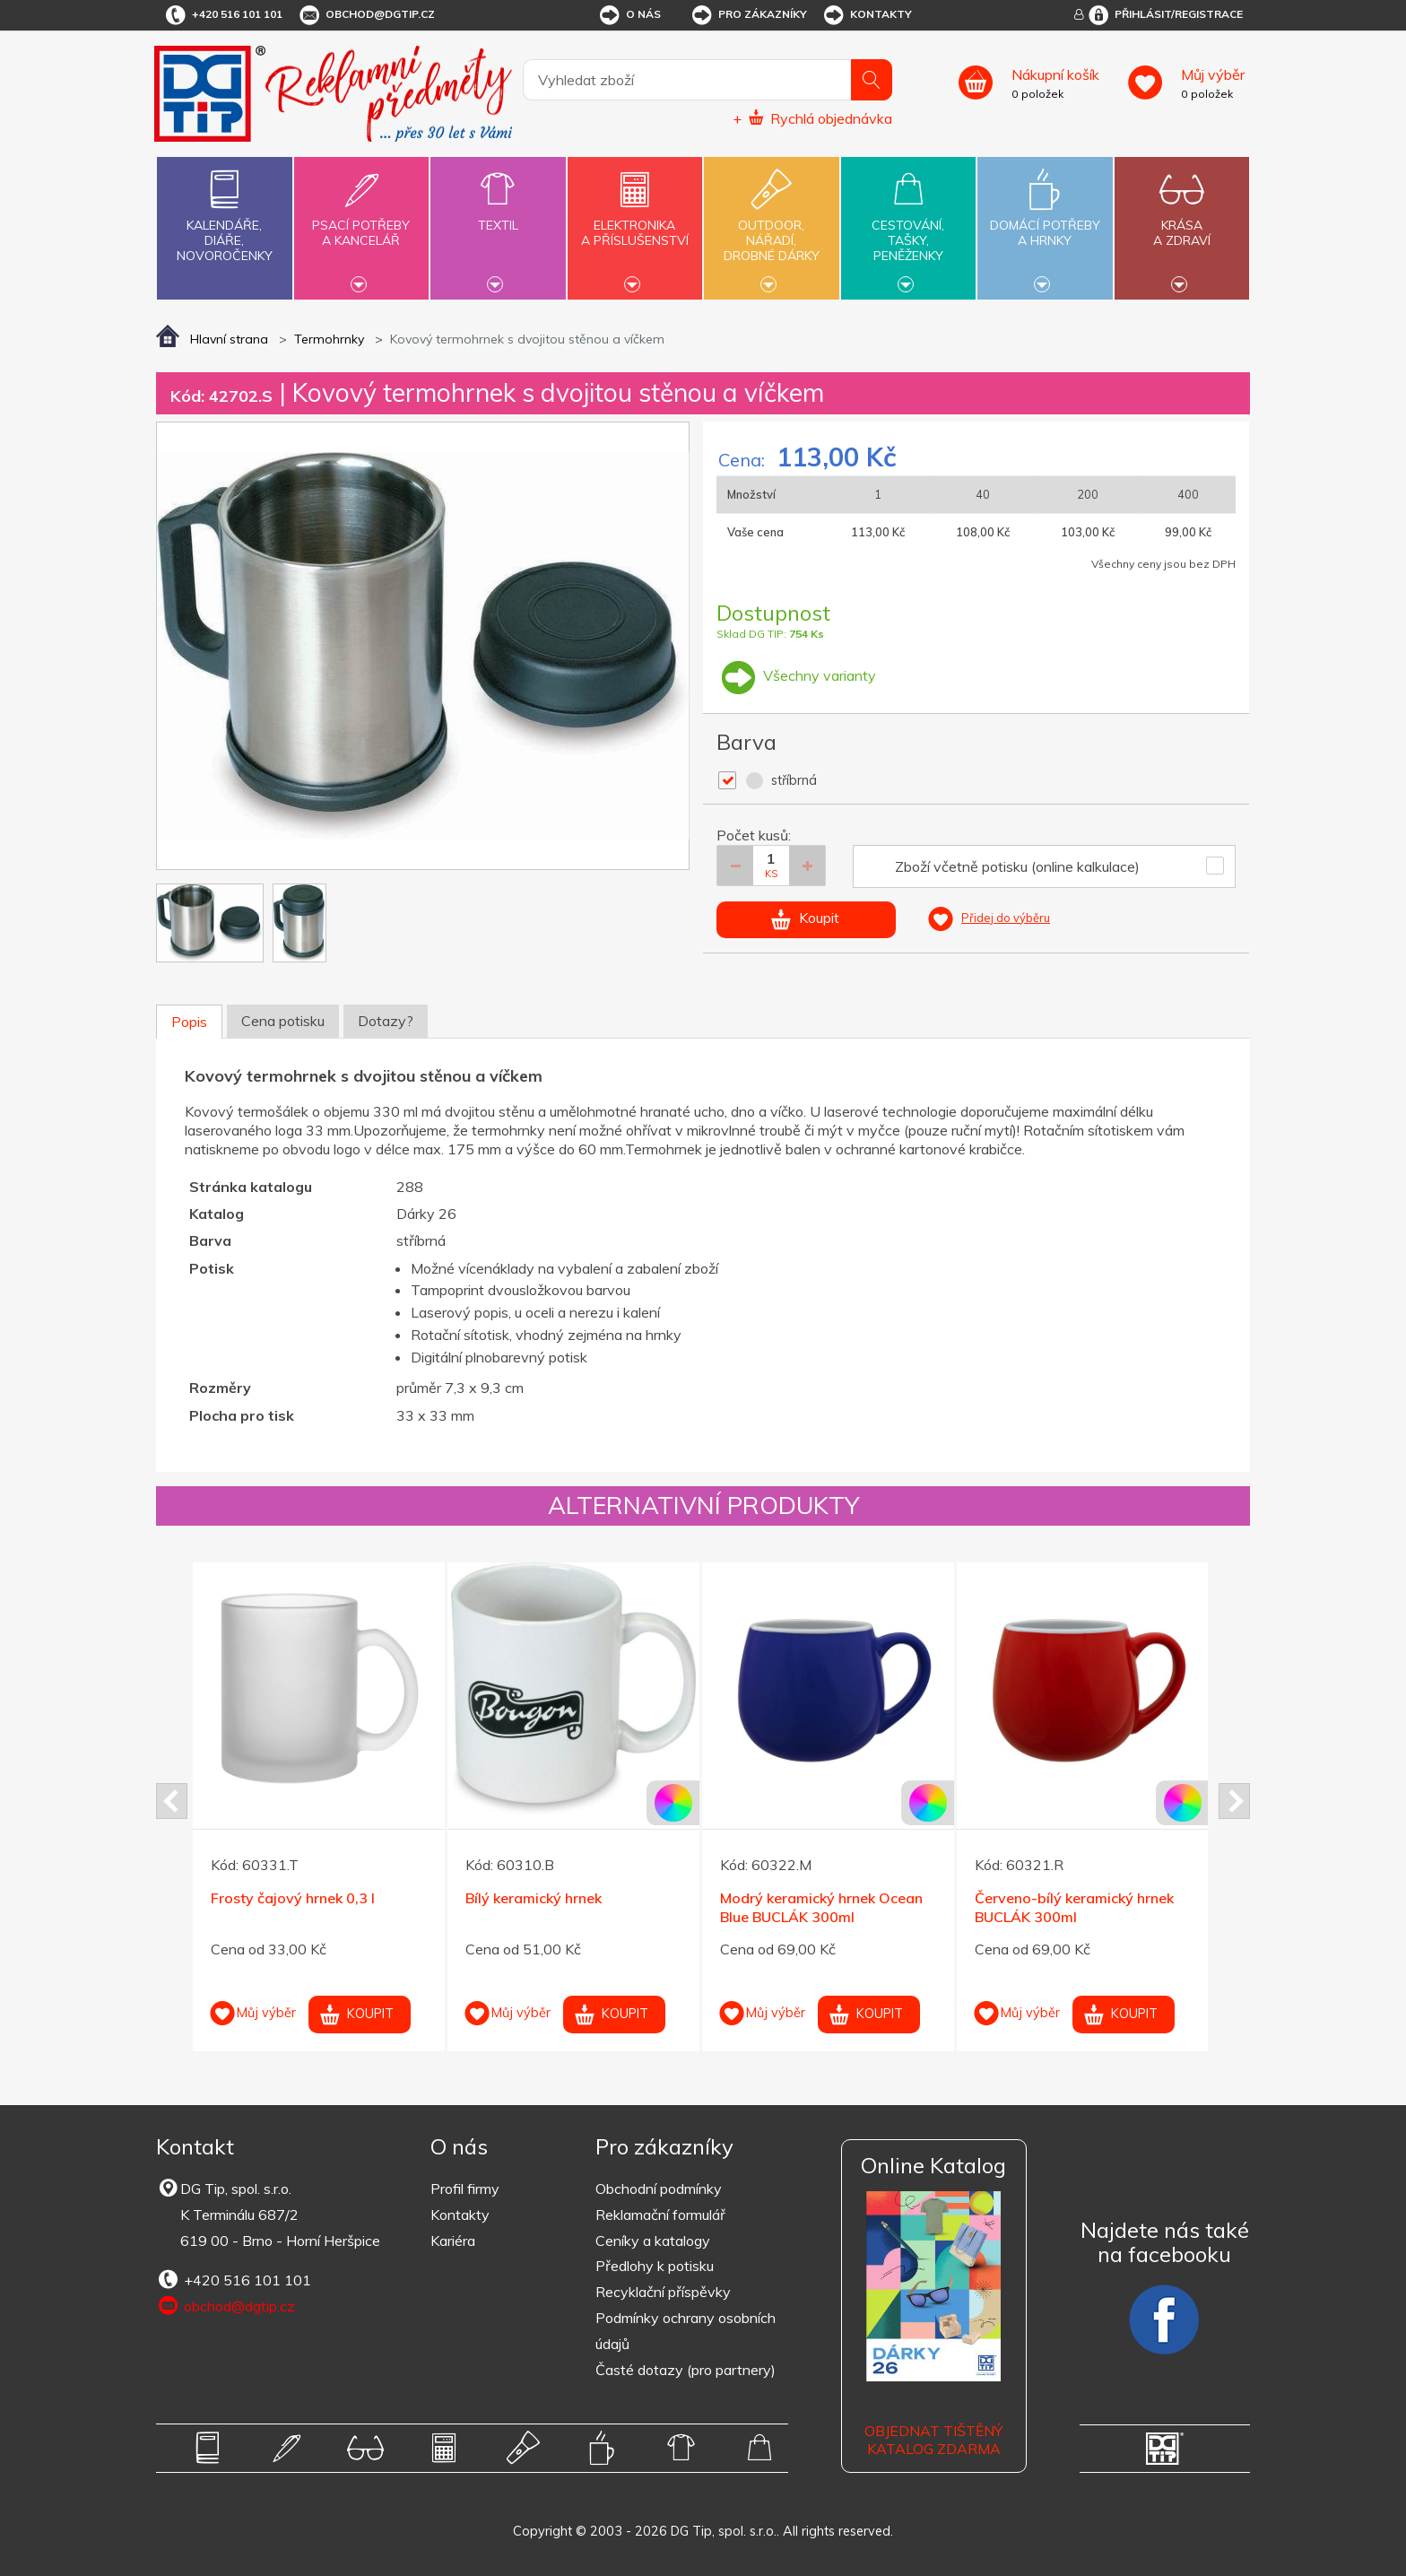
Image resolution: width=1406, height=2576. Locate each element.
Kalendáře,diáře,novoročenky (224, 212)
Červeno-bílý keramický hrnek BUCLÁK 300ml (1074, 1907)
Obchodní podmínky (658, 2188)
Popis (189, 1022)
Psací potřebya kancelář (361, 222)
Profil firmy (464, 2188)
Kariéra (452, 2241)
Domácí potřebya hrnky (1044, 222)
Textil (497, 215)
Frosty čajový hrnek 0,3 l (293, 1898)
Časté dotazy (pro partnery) (685, 2370)
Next (1234, 1801)
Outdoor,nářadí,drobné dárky (771, 226)
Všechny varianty (796, 675)
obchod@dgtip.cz (366, 15)
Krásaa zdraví (1182, 222)
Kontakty (866, 15)
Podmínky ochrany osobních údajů (685, 2331)
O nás (629, 15)
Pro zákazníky (748, 15)
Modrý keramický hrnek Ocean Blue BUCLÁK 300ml (821, 1907)
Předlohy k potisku (654, 2266)
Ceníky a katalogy (652, 2241)
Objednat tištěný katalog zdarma (933, 2440)
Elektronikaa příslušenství (635, 222)
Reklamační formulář (660, 2215)
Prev (171, 1801)
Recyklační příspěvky (663, 2292)
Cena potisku (283, 1021)
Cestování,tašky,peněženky (908, 226)
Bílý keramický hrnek (533, 1898)
